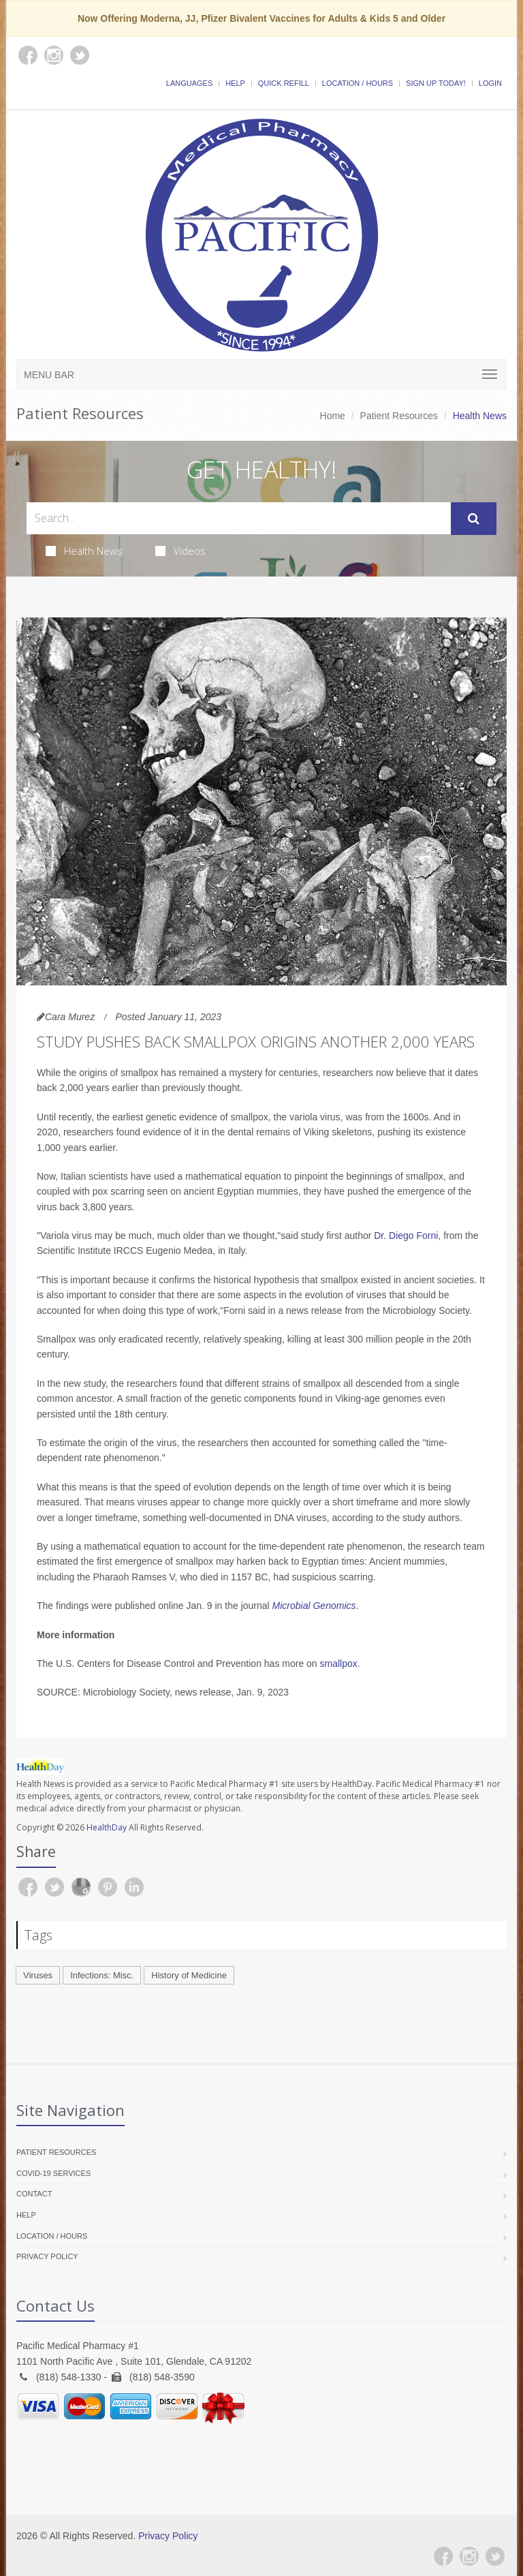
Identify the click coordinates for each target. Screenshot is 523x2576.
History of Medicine (189, 1975)
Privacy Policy (47, 2256)
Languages (189, 83)
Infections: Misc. (101, 1975)
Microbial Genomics (314, 1605)
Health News (84, 550)
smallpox (339, 1663)
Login (490, 83)
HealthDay (106, 1827)
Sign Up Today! (436, 83)
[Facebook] (443, 2556)
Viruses (37, 1975)
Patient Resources (399, 415)
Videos (180, 550)
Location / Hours (357, 83)
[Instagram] (469, 2556)
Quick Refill (283, 83)
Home (332, 415)
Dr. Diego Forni (406, 1235)
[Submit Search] (473, 518)
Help (235, 83)
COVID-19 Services (53, 2173)
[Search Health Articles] (239, 518)
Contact (34, 2194)
